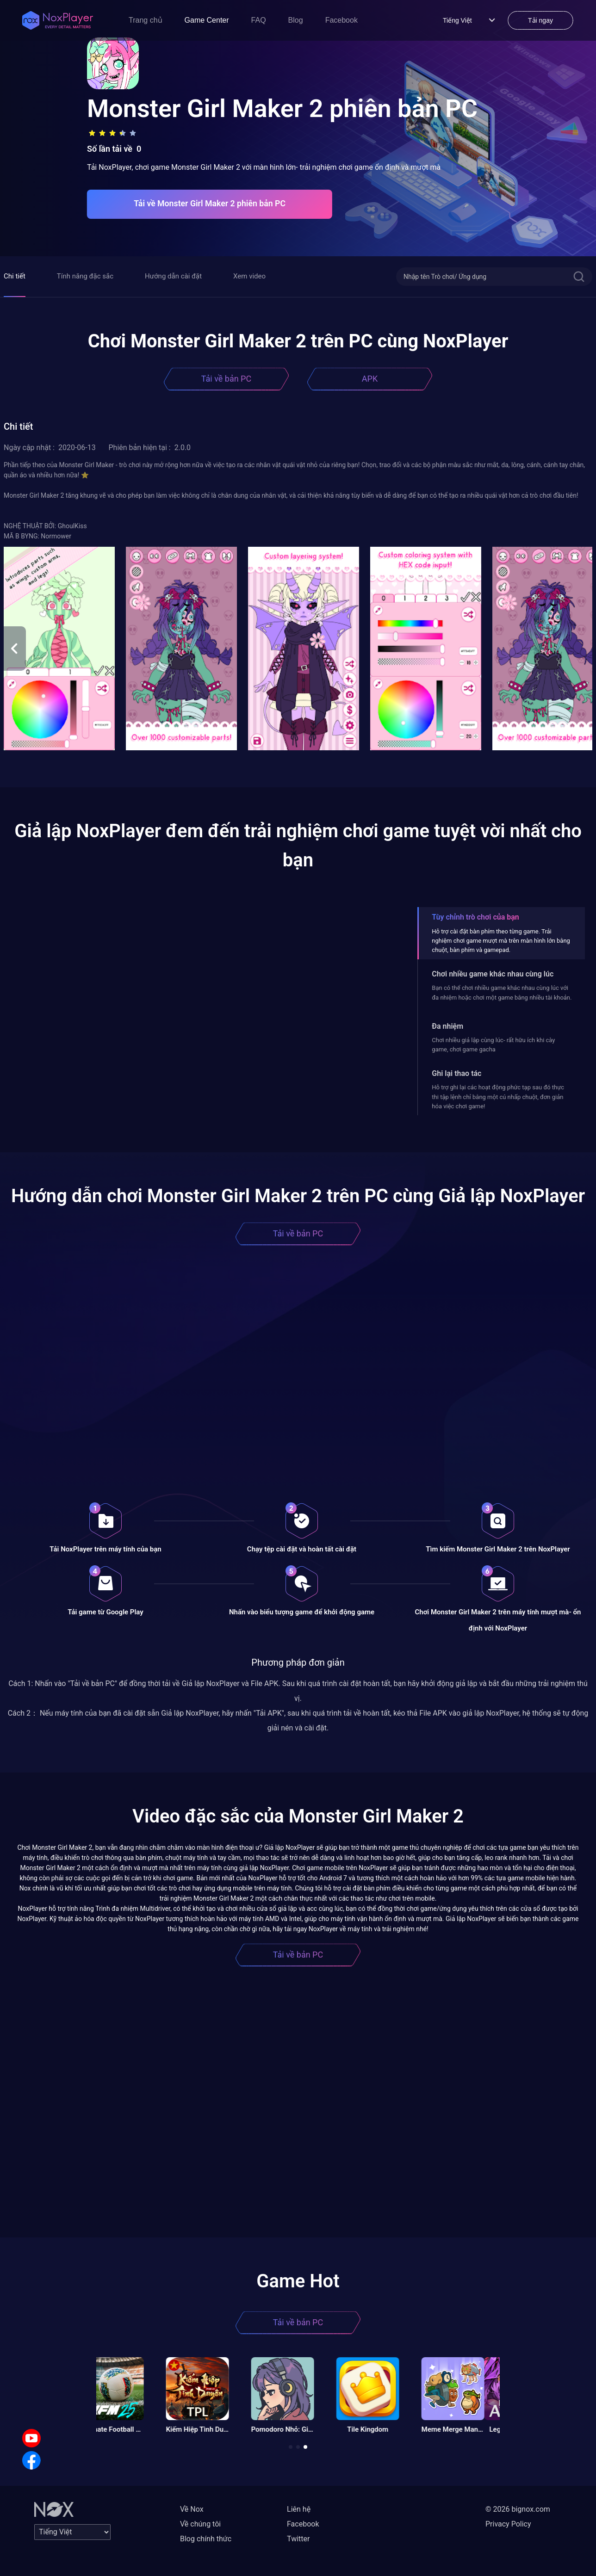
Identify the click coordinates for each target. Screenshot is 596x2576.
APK (370, 378)
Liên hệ (298, 2509)
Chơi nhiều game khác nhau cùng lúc (492, 974)
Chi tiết (14, 276)
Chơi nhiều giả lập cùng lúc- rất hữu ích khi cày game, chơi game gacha (493, 1045)
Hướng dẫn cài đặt (173, 276)
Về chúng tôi (200, 2524)
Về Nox (192, 2509)
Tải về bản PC (226, 378)
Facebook (341, 20)
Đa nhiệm (447, 1026)
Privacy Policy (508, 2524)
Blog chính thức (205, 2538)
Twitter (298, 2538)
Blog (295, 20)
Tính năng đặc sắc (85, 276)
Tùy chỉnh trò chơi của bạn (475, 917)
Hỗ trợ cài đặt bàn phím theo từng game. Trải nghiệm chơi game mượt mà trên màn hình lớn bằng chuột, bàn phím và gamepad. (501, 941)
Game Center (207, 20)
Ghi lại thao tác (456, 1073)
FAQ (258, 20)
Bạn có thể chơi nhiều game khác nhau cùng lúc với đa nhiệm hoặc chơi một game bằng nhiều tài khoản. (501, 992)
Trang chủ (145, 20)
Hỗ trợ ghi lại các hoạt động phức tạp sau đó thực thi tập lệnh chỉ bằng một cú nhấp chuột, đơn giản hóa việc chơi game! (498, 1097)
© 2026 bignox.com (517, 2509)
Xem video (249, 276)
